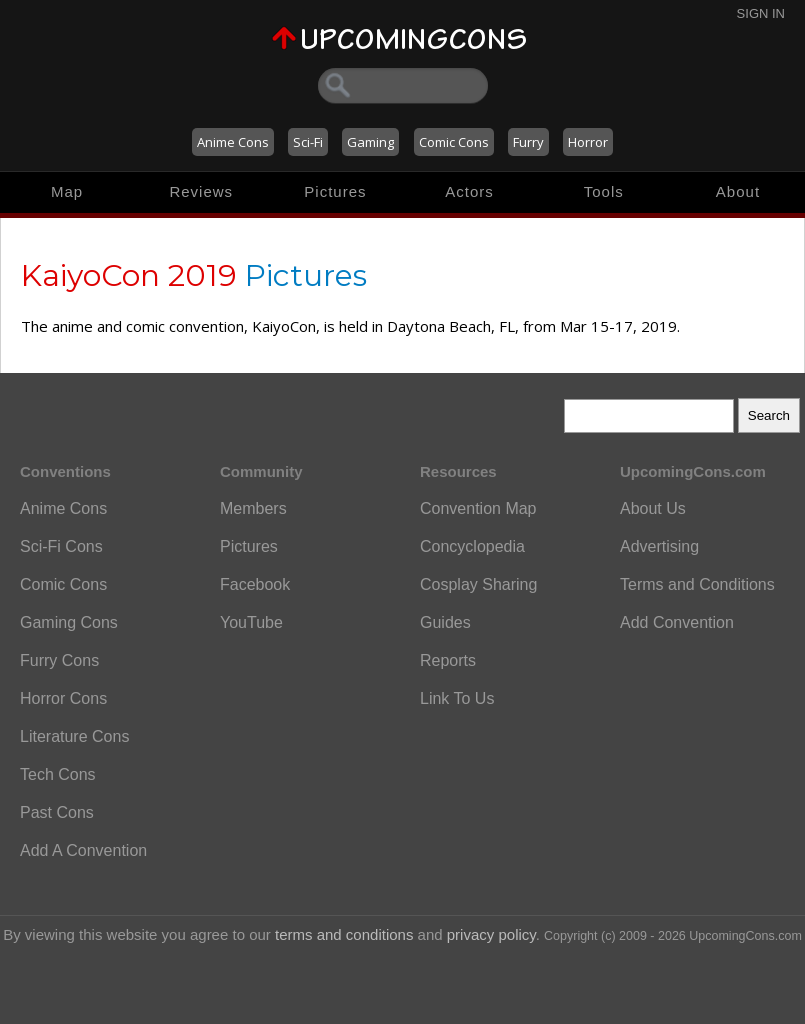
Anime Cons (233, 142)
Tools (604, 191)
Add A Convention (83, 850)
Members (253, 508)
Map (67, 191)
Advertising (659, 546)
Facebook (255, 584)
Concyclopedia (472, 546)
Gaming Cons (69, 622)
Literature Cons (74, 736)
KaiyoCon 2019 (129, 275)
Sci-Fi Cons (61, 546)
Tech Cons (58, 774)
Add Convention (677, 622)
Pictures (335, 191)
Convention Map (478, 508)
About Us (653, 508)
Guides (445, 622)
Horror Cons (63, 698)
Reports (448, 660)
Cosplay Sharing (478, 584)
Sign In (761, 13)
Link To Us (457, 698)
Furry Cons (59, 660)
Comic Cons (454, 142)
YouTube (251, 622)
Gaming (370, 142)
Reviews (201, 191)
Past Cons (57, 812)
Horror (588, 142)
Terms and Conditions (697, 584)
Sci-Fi (308, 142)
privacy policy (491, 934)
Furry (528, 142)
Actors (469, 191)
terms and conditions (344, 934)
